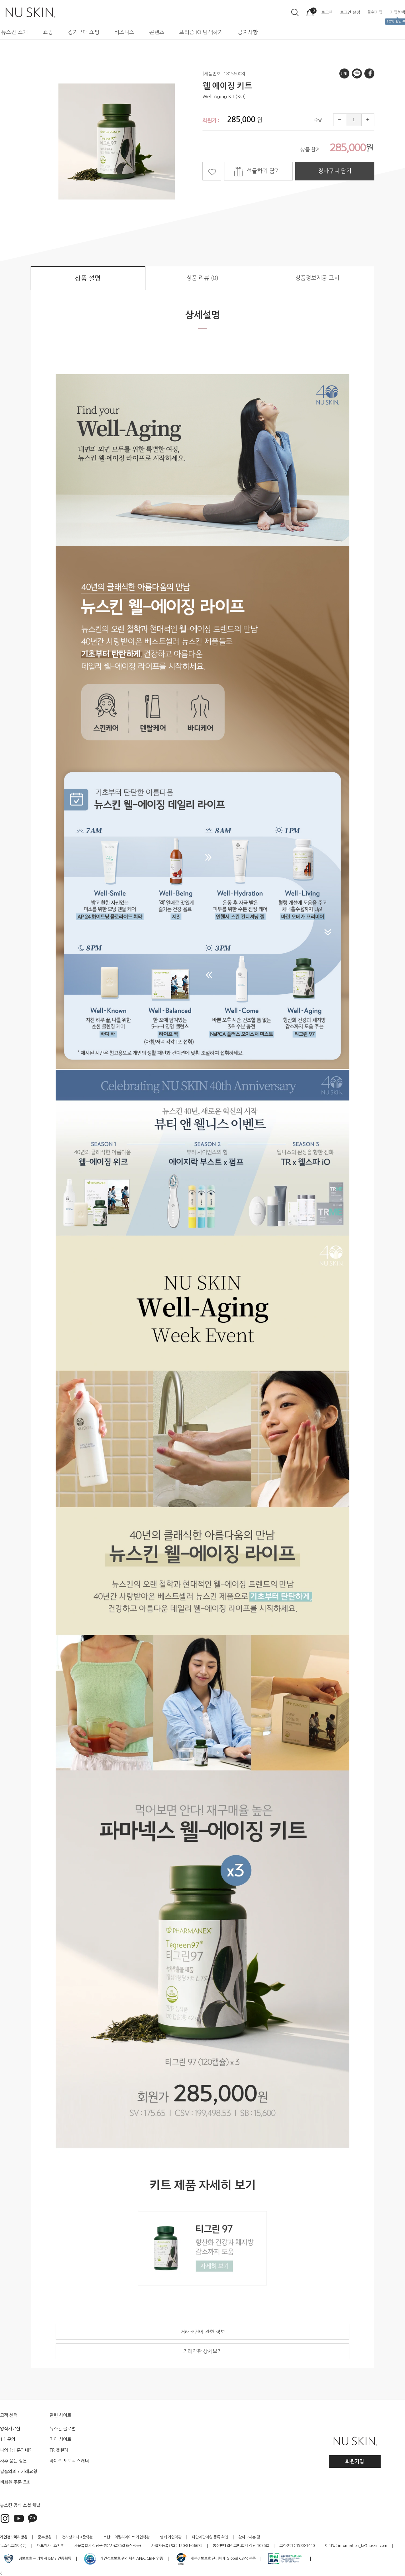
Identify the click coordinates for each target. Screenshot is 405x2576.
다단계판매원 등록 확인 (210, 2537)
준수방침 (45, 2537)
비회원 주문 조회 (15, 2482)
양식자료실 (10, 2429)
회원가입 (354, 2461)
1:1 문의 (7, 2439)
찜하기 (211, 171)
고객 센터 (9, 2415)
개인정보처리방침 (14, 2537)
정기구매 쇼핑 (83, 32)
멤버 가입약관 (171, 2537)
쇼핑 (48, 32)
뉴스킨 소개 (14, 32)
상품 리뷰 (202, 278)
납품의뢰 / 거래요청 (18, 2471)
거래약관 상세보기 (202, 2351)
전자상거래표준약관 (77, 2537)
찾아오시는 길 (249, 2537)
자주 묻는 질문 (13, 2461)
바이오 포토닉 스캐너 (69, 2461)
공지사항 (248, 32)
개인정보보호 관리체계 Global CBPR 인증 (215, 2558)
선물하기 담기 (263, 171)
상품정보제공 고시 (317, 278)
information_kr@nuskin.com (362, 2546)
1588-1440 (305, 2546)
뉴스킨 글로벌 (62, 2429)
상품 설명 (88, 278)
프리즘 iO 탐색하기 (201, 32)
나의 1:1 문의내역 (16, 2450)
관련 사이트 (60, 2415)
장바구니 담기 (335, 171)
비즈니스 (124, 32)
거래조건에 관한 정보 (202, 2331)
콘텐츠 (156, 32)
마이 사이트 (60, 2439)
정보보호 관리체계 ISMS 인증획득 (36, 2558)
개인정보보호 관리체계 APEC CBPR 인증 (123, 2558)
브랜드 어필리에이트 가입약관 (126, 2537)
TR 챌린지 (59, 2450)
